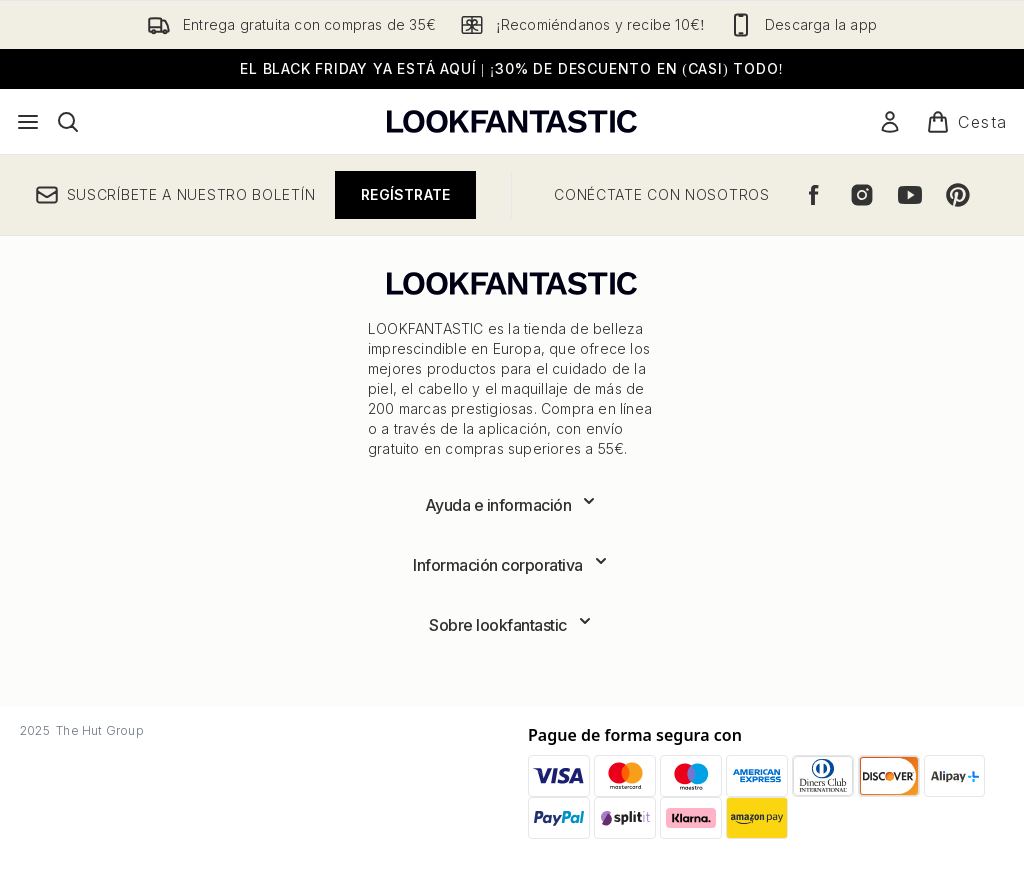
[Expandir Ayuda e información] (512, 505)
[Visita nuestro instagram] (862, 195)
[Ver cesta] (967, 122)
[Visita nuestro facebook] (814, 195)
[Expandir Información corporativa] (512, 565)
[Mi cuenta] (890, 122)
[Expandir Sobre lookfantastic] (512, 625)
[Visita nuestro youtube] (910, 195)
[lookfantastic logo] (512, 121)
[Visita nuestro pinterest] (958, 195)
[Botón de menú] (28, 122)
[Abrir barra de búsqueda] (68, 122)
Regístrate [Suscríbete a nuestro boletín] (405, 194)
